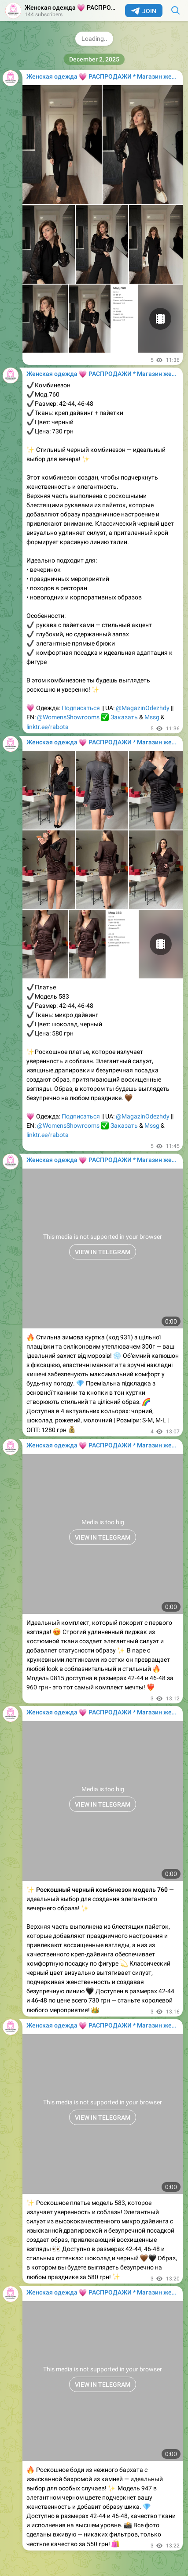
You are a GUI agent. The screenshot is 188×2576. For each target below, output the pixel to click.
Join (143, 10)
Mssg (151, 717)
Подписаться (81, 707)
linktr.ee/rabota (47, 726)
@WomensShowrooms (68, 717)
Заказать (124, 717)
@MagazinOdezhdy (143, 707)
